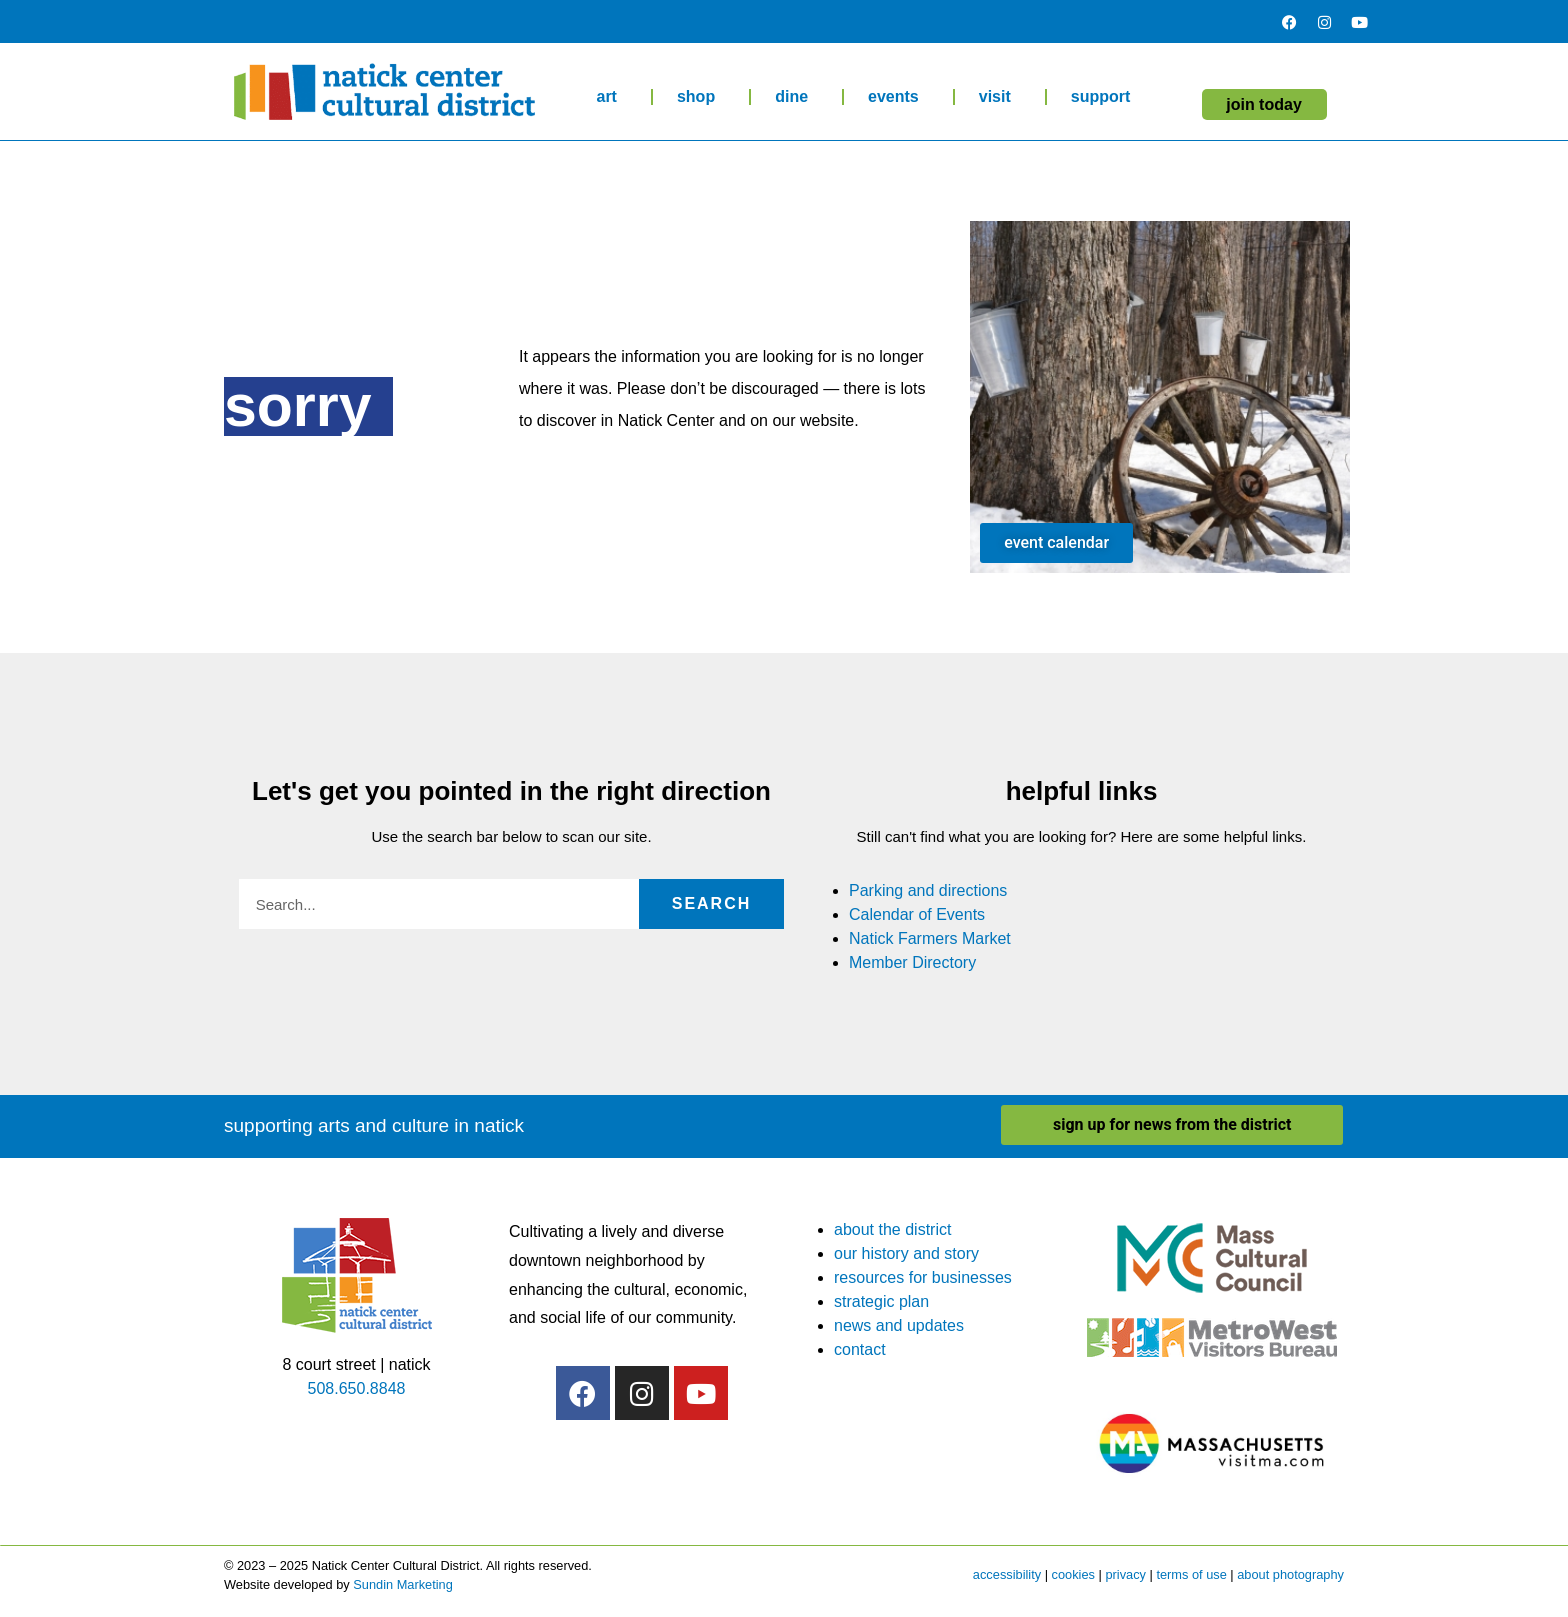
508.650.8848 (357, 1388)
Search (712, 903)
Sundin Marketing (403, 1584)
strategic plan (881, 1301)
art (611, 97)
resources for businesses (923, 1277)
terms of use (1191, 1574)
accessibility (1007, 1574)
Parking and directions (928, 890)
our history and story (906, 1253)
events (898, 97)
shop (701, 97)
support (1106, 97)
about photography (1290, 1574)
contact (860, 1349)
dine (796, 97)
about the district (892, 1229)
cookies (1073, 1574)
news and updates (899, 1325)
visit (1000, 97)
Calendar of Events (917, 914)
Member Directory (912, 962)
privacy (1125, 1574)
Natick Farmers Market (930, 938)
